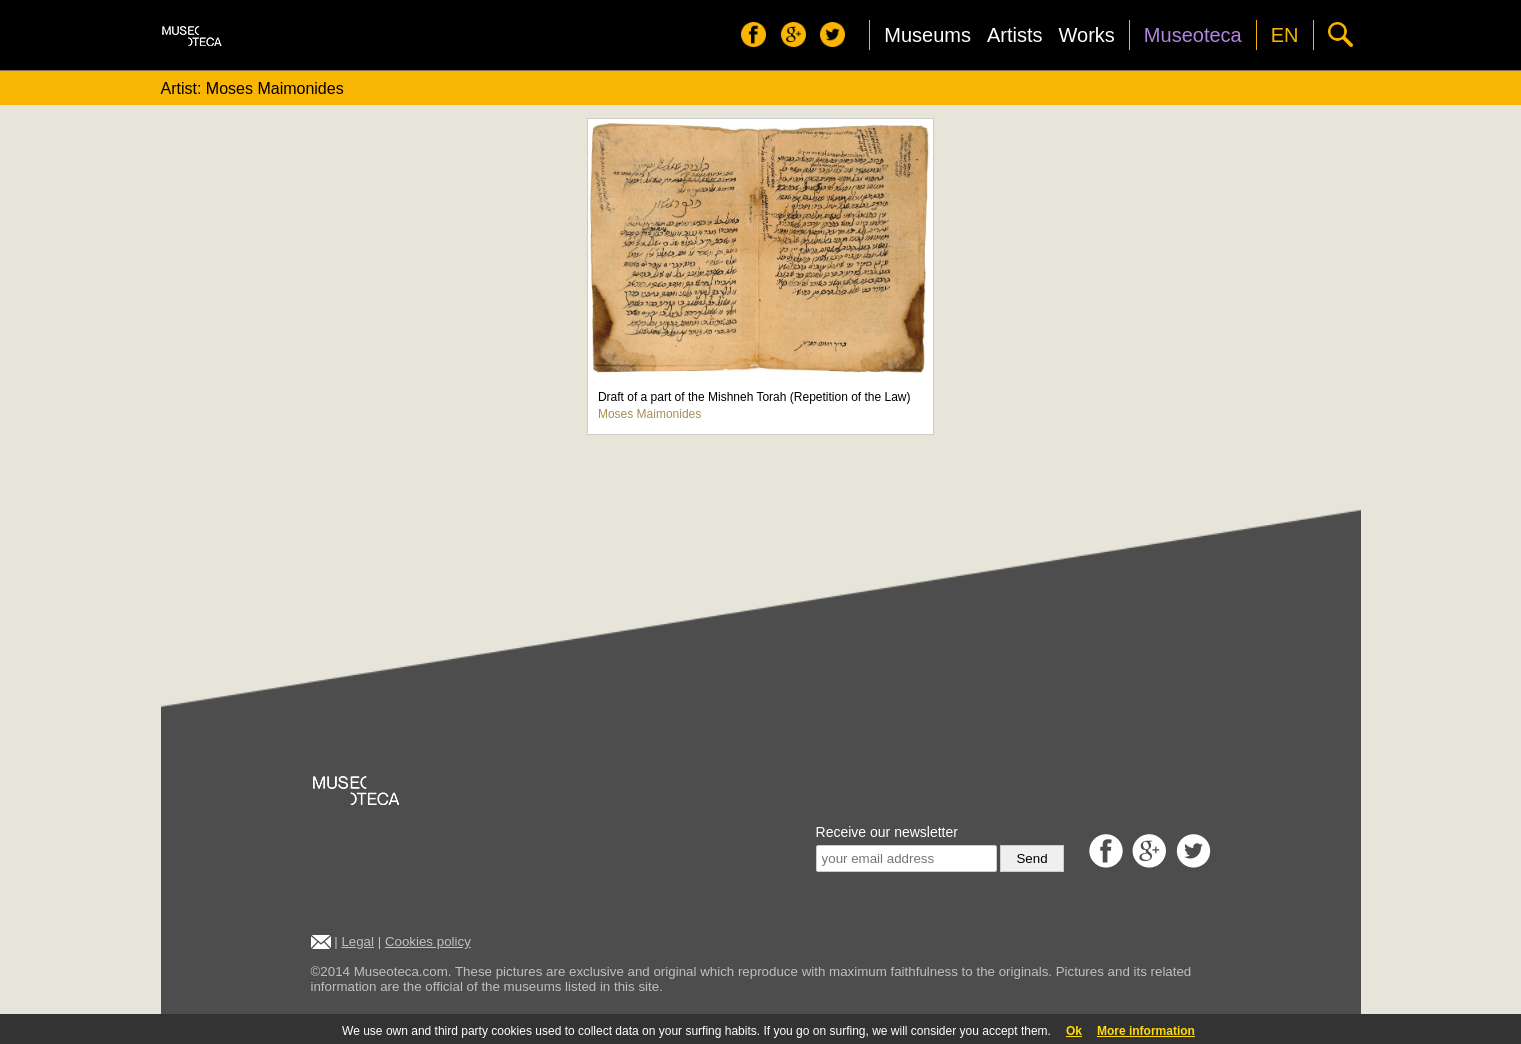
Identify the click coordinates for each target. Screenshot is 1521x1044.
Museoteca (1193, 35)
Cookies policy (428, 941)
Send (1031, 858)
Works (1087, 35)
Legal (357, 941)
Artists (1015, 35)
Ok (1074, 1031)
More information (1146, 1031)
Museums (927, 35)
